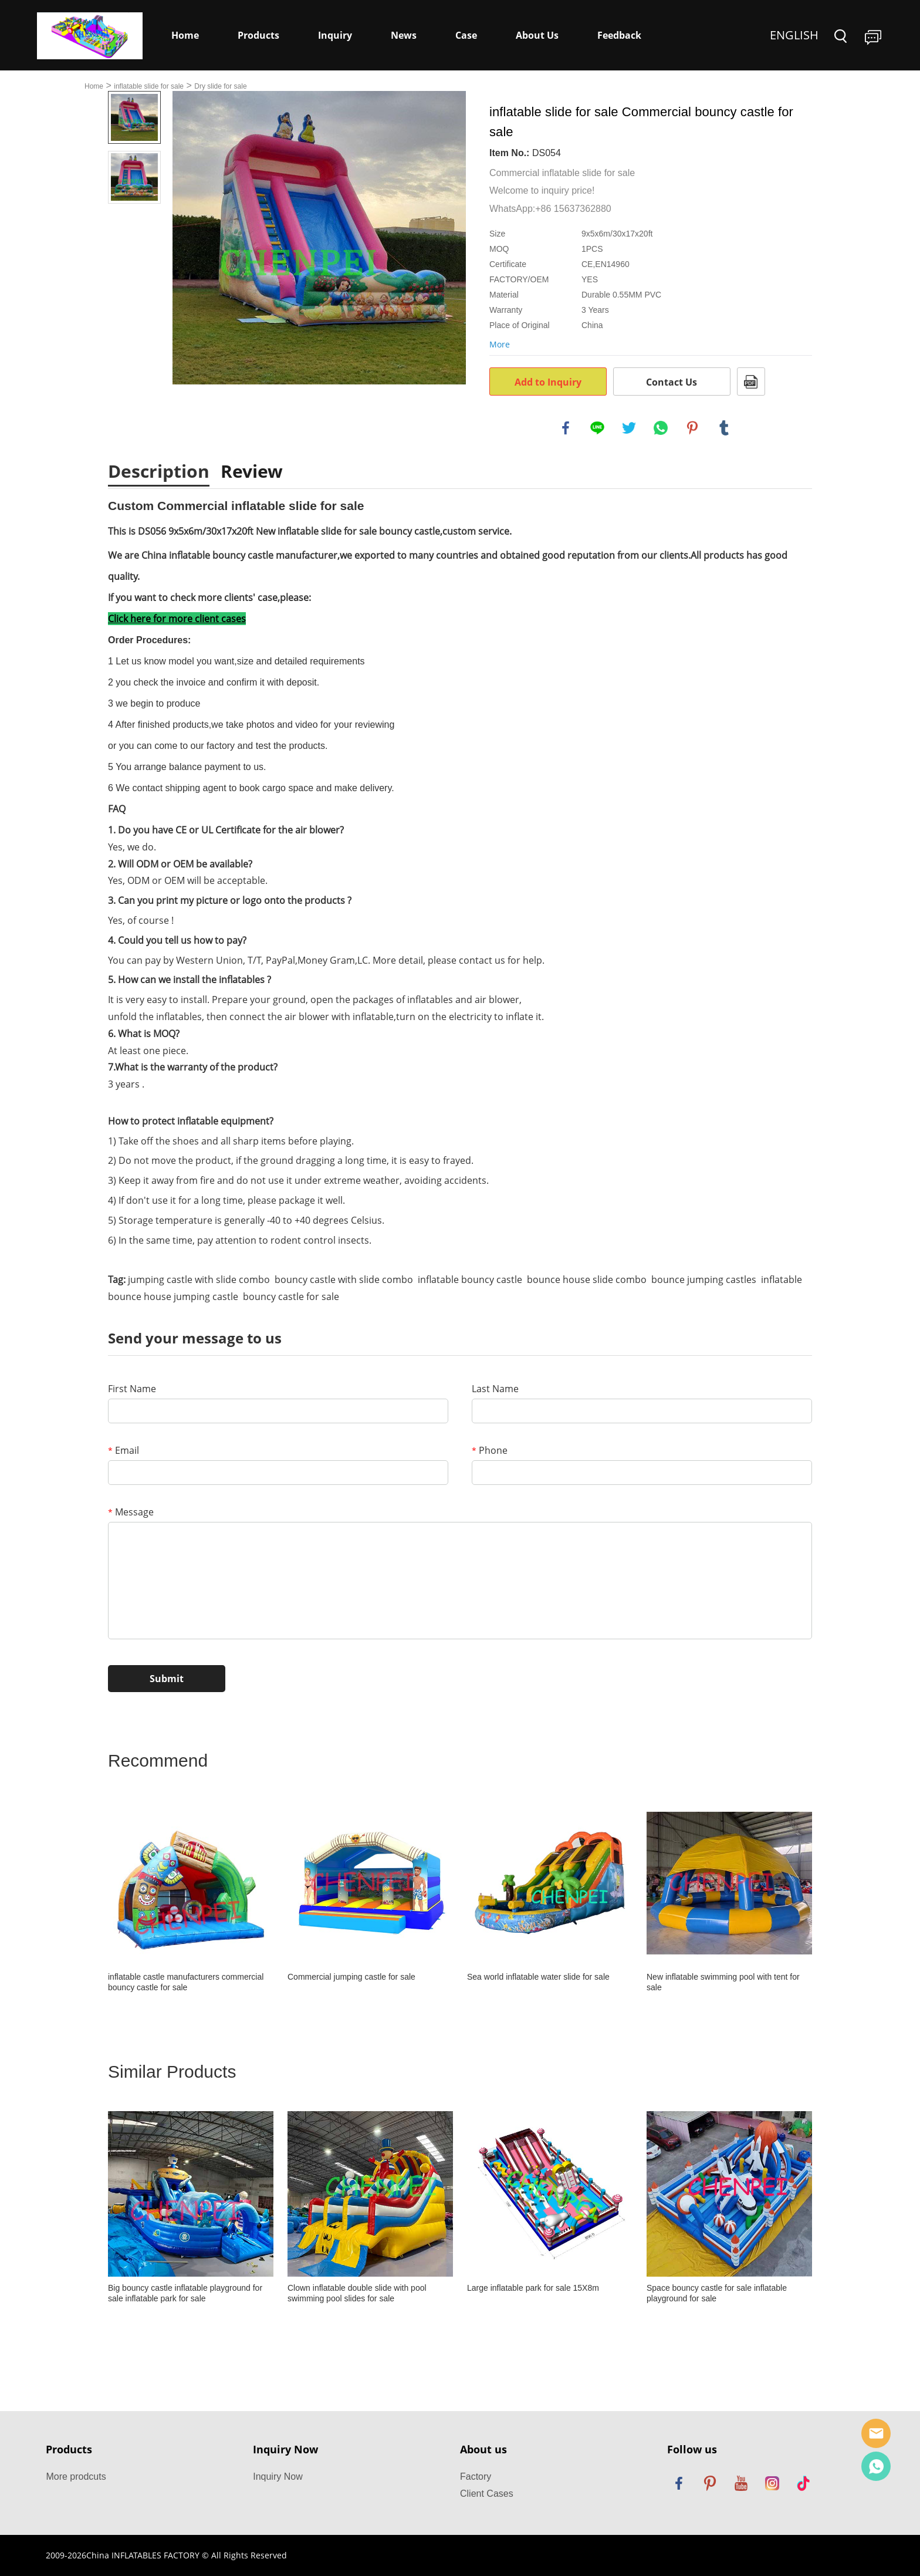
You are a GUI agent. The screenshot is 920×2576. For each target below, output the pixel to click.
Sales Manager (876, 2433)
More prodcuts (76, 2477)
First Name (132, 1388)
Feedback (619, 35)
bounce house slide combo (587, 1279)
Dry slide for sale (220, 86)
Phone (490, 1450)
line (597, 428)
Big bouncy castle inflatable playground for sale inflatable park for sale (185, 2293)
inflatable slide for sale (149, 86)
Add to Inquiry (548, 382)
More (499, 344)
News (404, 35)
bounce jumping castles (703, 1279)
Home (185, 35)
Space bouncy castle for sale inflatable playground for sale (717, 2293)
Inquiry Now (277, 2477)
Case (466, 35)
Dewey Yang (876, 2466)
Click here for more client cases (177, 618)
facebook (565, 428)
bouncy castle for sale (291, 1296)
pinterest (692, 428)
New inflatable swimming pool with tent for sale (723, 1982)
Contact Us (671, 382)
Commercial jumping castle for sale (351, 1976)
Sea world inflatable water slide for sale (538, 1976)
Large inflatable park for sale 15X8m (533, 2288)
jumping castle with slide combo (199, 1279)
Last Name (495, 1388)
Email (123, 1450)
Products (258, 35)
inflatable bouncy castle (470, 1279)
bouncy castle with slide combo (344, 1279)
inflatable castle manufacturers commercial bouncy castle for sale (185, 1982)
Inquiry (335, 35)
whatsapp (660, 428)
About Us (537, 35)
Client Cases (486, 2494)
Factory (475, 2477)
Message (131, 1511)
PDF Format (751, 381)
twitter (629, 428)
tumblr (724, 428)
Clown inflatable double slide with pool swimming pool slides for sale (357, 2293)
